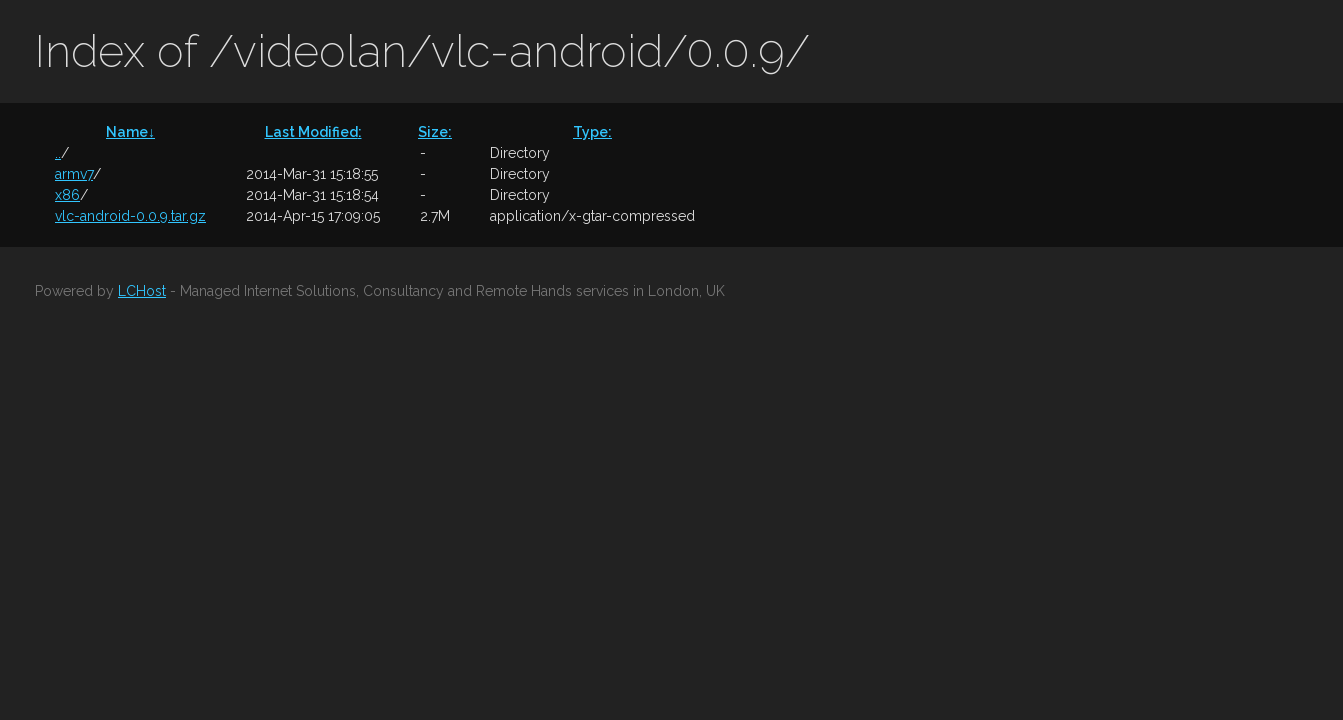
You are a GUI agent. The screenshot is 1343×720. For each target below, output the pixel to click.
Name (130, 132)
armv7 (74, 174)
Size (435, 132)
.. (58, 153)
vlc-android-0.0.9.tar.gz (130, 216)
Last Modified (313, 132)
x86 (67, 195)
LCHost (142, 291)
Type (592, 132)
